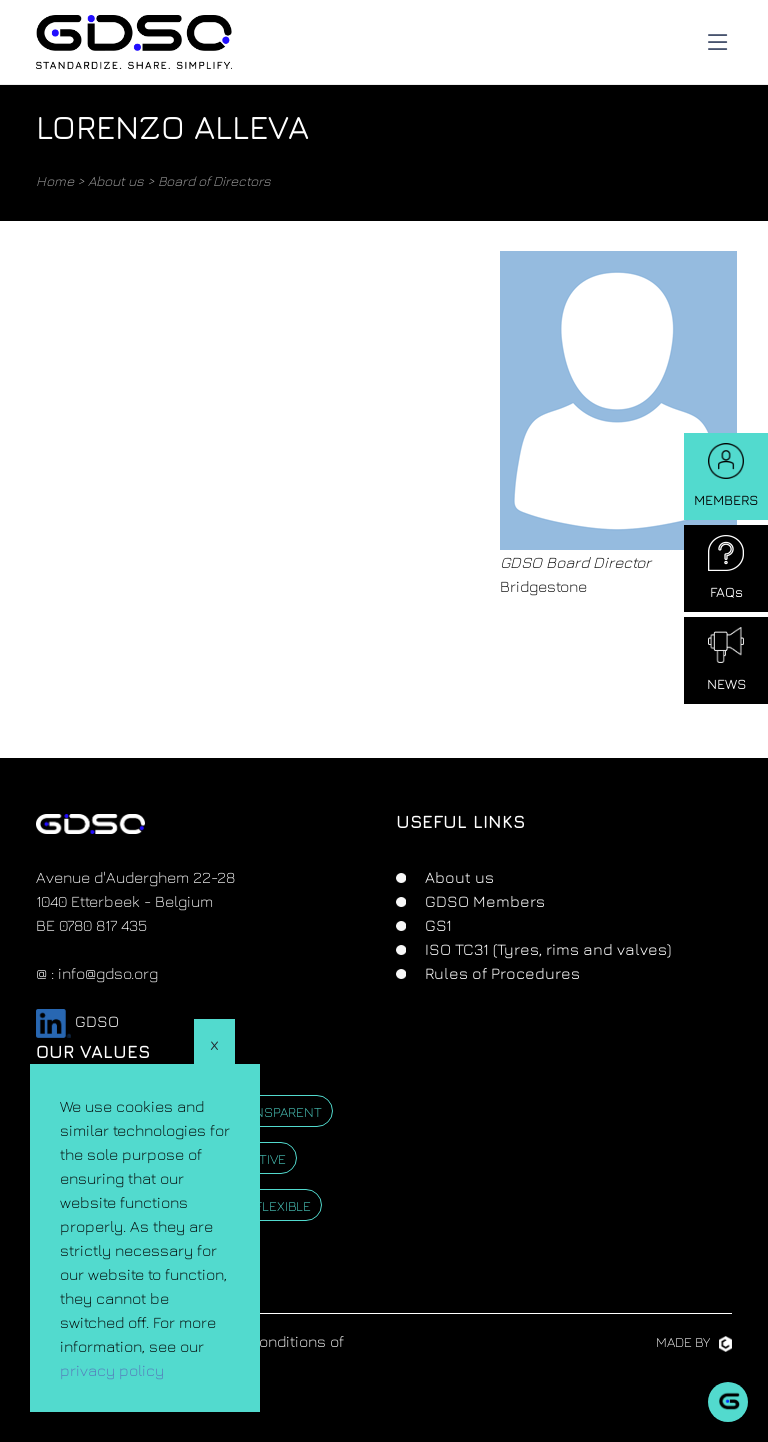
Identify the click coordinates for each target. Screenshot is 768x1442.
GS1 (436, 925)
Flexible (283, 1205)
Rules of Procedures (500, 973)
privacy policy (112, 1370)
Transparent (276, 1111)
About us (116, 180)
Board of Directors (214, 180)
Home (55, 180)
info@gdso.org (108, 973)
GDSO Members (483, 901)
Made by (694, 1341)
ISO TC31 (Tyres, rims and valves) (546, 949)
